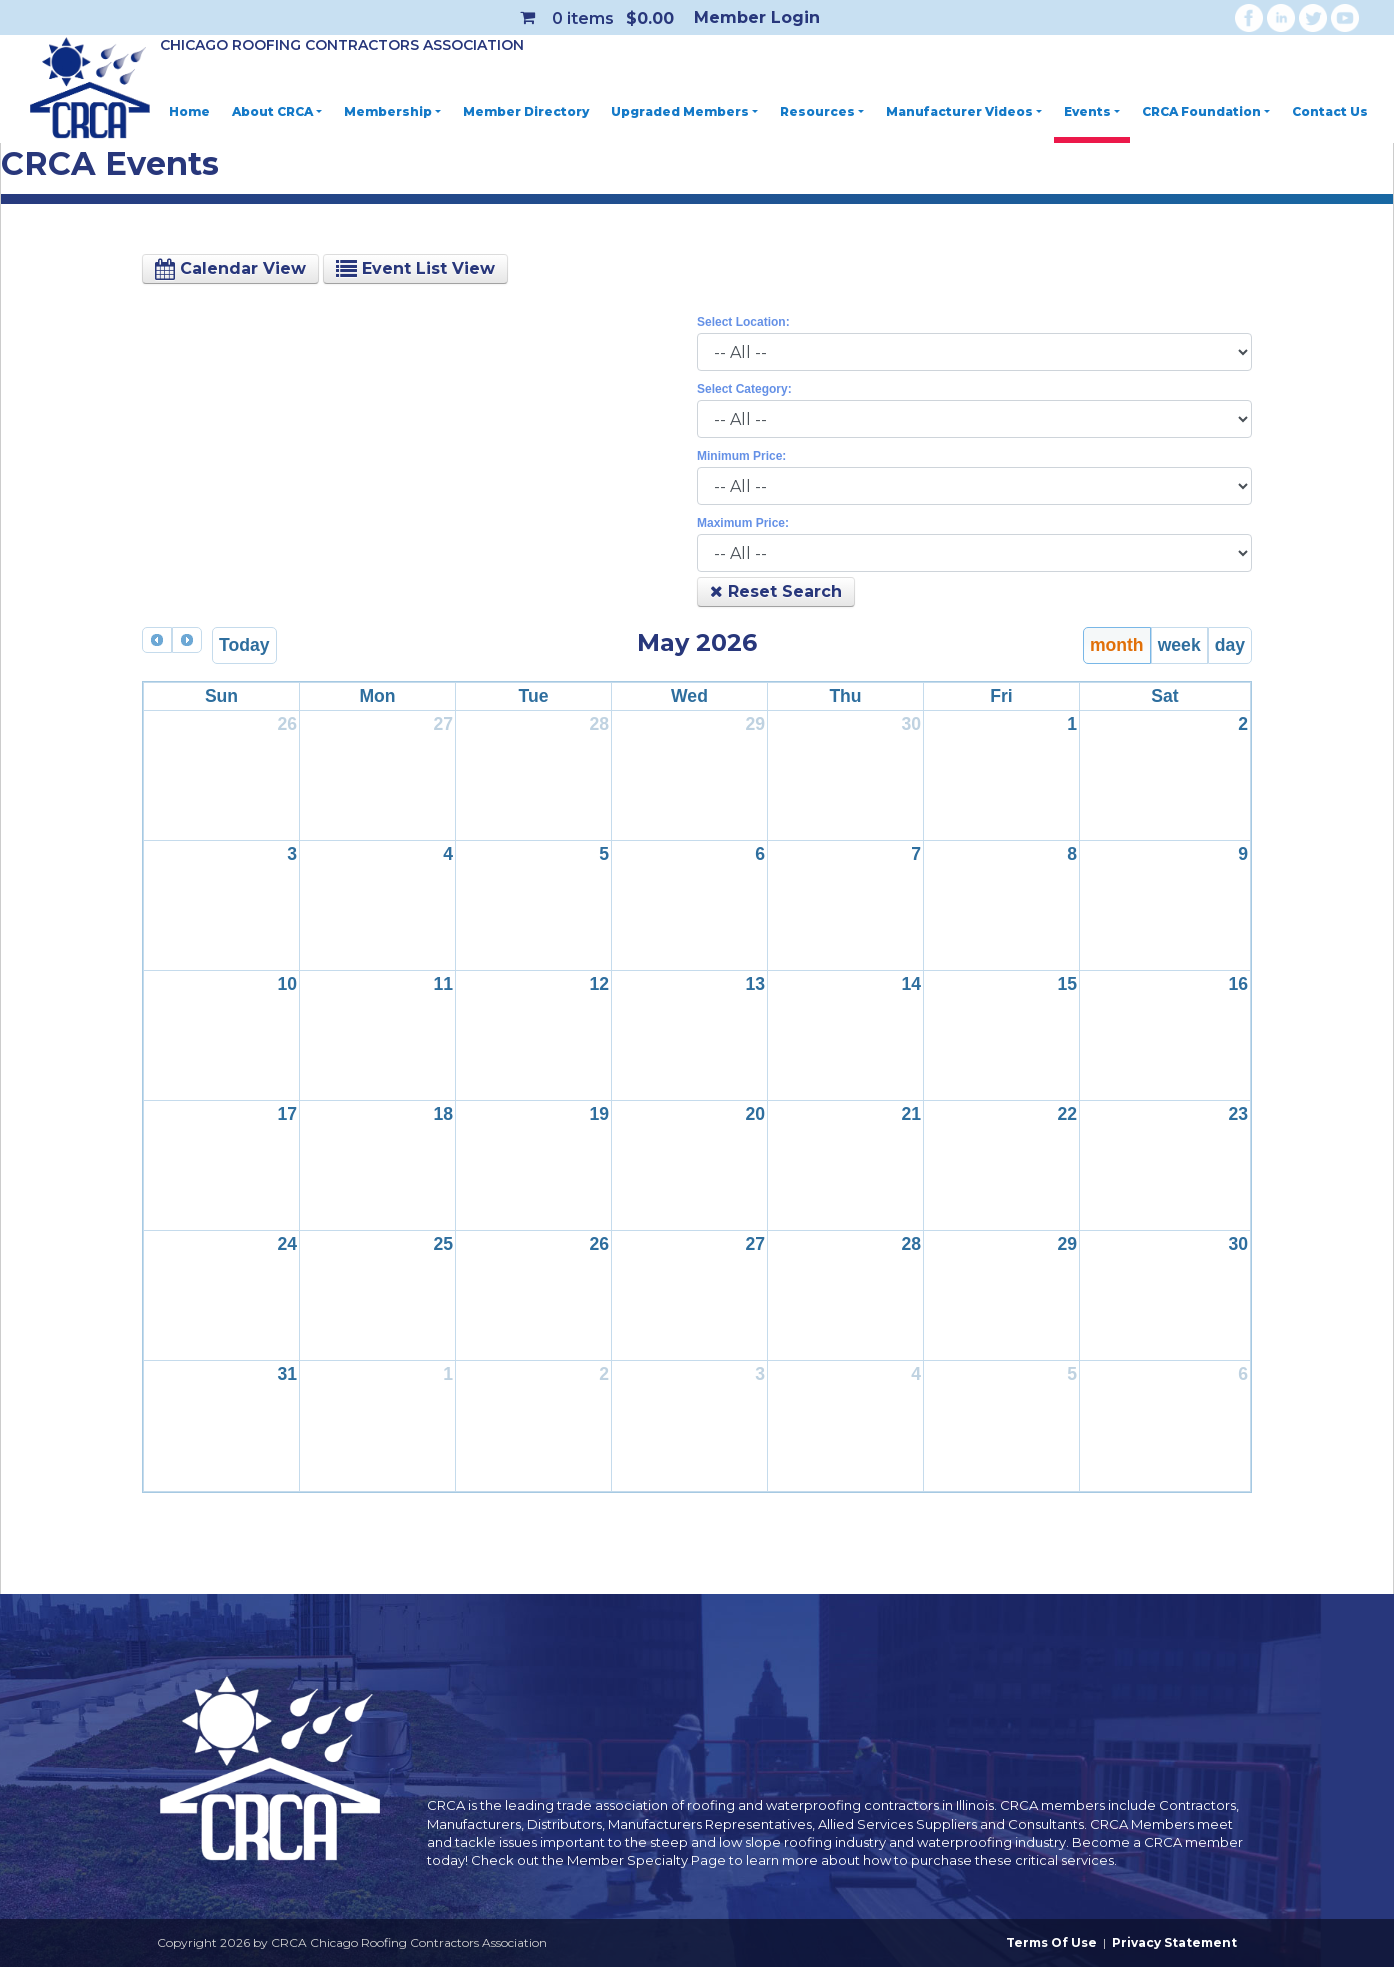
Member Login (757, 17)
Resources (822, 111)
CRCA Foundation (1206, 111)
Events (1092, 111)
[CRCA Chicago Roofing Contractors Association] (90, 89)
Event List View (415, 268)
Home (189, 111)
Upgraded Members (684, 111)
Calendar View (230, 268)
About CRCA (277, 111)
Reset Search (776, 591)
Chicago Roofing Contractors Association (342, 45)
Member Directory (526, 111)
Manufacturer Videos (964, 111)
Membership (392, 111)
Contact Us (1330, 111)
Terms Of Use (1051, 1942)
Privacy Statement (1174, 1942)
